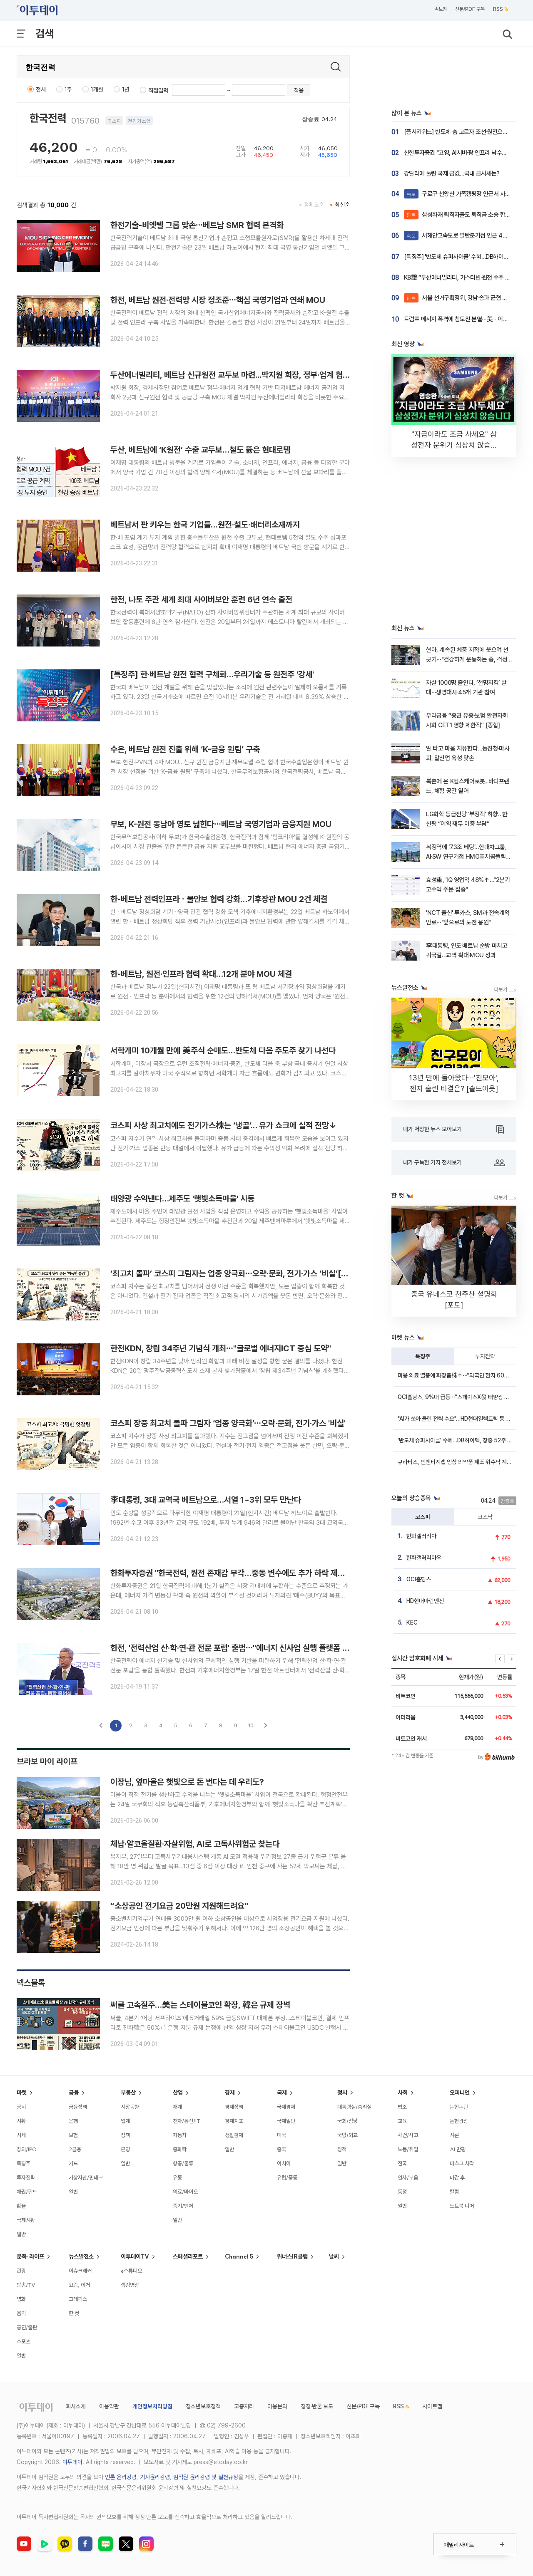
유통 (177, 2177)
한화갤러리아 (421, 1536)
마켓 (22, 2092)
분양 (125, 2149)
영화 (21, 2299)
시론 (454, 2135)
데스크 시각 (462, 2163)
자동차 (180, 2135)
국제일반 (286, 2121)
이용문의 (277, 2406)
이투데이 (72, 2462)
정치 (342, 2092)
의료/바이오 (185, 2191)
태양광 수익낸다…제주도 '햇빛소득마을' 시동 (182, 1199)
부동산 (128, 2092)
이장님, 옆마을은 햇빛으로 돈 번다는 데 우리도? (187, 1782)
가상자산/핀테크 (86, 2177)
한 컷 (74, 2313)
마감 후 (457, 2177)
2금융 (75, 2149)
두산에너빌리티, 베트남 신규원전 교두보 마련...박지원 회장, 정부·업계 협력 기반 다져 (246, 375)
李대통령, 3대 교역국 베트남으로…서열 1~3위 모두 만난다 (205, 1500)
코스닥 (485, 1516)
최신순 (342, 204)
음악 (21, 2313)
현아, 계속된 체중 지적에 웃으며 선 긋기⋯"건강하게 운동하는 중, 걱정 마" (467, 659)
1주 (68, 89)
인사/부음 (408, 2177)
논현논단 (459, 2106)
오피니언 (460, 2092)
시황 (21, 2121)
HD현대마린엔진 (425, 1601)
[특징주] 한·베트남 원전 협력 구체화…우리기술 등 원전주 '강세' (212, 674)
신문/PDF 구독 (470, 9)
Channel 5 (239, 2256)
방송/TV (26, 2284)
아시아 (284, 2163)
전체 (41, 89)
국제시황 (26, 2220)
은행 (73, 2121)
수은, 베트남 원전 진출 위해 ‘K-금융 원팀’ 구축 (185, 749)
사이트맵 (432, 2406)
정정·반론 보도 (317, 2406)
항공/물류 (183, 2163)
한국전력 (48, 117)
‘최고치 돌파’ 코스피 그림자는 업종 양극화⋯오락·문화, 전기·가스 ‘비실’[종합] (234, 1273)
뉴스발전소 (81, 2256)
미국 (281, 2135)
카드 (73, 2163)
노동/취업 (408, 2149)
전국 (402, 2163)
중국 (281, 2149)
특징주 (422, 1356)
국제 (282, 2092)
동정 (402, 2191)
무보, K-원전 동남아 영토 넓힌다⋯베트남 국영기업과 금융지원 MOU (220, 824)
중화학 (180, 2149)
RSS (500, 9)
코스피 (422, 1516)
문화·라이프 (30, 2256)
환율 (21, 2205)
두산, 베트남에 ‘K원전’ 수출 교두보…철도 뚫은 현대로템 (200, 450)
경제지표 (234, 2121)
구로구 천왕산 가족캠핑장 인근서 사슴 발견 (463, 194)
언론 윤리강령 (121, 2477)
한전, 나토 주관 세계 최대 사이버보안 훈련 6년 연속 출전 (201, 599)
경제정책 (234, 2106)
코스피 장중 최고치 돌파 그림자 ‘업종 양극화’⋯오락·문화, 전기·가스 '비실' (228, 1423)
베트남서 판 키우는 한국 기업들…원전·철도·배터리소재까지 (205, 525)
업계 (125, 2121)
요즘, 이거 (79, 2284)
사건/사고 (408, 2135)
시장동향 (130, 2106)
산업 (178, 2092)
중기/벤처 (183, 2205)
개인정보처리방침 (152, 2406)
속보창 (440, 9)
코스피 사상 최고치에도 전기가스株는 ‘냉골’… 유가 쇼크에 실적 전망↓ (223, 1125)
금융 (74, 2092)
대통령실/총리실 (354, 2106)
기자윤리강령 (155, 2477)
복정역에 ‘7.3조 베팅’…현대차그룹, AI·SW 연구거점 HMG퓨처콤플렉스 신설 (468, 856)
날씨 (334, 2256)
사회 (403, 2092)
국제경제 (286, 2106)
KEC (412, 1622)
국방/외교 (347, 2135)
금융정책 (78, 2106)
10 (251, 1725)
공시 (21, 2106)
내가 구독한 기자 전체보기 (454, 1162)
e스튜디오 (131, 2270)
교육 (402, 2121)
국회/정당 (347, 2121)
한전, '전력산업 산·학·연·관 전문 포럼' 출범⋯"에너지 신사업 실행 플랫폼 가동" (235, 1648)
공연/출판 (27, 2327)
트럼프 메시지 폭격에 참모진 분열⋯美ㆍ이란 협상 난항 (468, 319)
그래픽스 (78, 2299)
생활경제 (234, 2135)
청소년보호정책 (203, 2406)
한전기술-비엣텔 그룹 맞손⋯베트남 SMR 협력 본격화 (197, 225)
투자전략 (485, 1356)
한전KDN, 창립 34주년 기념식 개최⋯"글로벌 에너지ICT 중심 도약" (220, 1348)
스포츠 (23, 2341)
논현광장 (459, 2121)
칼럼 (454, 2191)
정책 (125, 2135)
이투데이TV (135, 2256)
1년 (126, 89)
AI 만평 (458, 2149)
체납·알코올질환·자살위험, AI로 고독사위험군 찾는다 (194, 1844)
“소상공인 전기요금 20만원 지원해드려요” (179, 1906)
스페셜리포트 (188, 2256)
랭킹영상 (130, 2284)
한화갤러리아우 (423, 1557)
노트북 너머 (462, 2205)
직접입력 (158, 90)
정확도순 (314, 204)
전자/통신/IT (186, 2121)
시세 (21, 2135)
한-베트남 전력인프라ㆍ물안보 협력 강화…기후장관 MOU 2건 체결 (218, 899)
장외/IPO (27, 2149)
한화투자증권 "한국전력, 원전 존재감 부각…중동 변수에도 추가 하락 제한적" (232, 1573)
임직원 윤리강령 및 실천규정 (205, 2477)
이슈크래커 (80, 2270)
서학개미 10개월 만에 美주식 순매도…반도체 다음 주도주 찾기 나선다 (223, 1050)
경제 (230, 2092)
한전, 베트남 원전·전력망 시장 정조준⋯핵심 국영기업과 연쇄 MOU (217, 300)
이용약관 (109, 2406)
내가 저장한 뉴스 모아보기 (453, 1129)
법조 (402, 2106)
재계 (177, 2106)
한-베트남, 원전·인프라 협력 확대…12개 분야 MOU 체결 (201, 974)
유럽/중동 (287, 2177)
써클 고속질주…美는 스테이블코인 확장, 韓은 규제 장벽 (200, 2005)
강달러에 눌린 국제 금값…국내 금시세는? (452, 173)
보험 (73, 2135)
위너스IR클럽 (292, 2256)
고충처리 (244, 2406)
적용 (299, 90)
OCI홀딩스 (418, 1579)
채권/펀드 (27, 2191)
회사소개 (76, 2406)
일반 (21, 2234)
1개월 (97, 89)
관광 (21, 2270)
